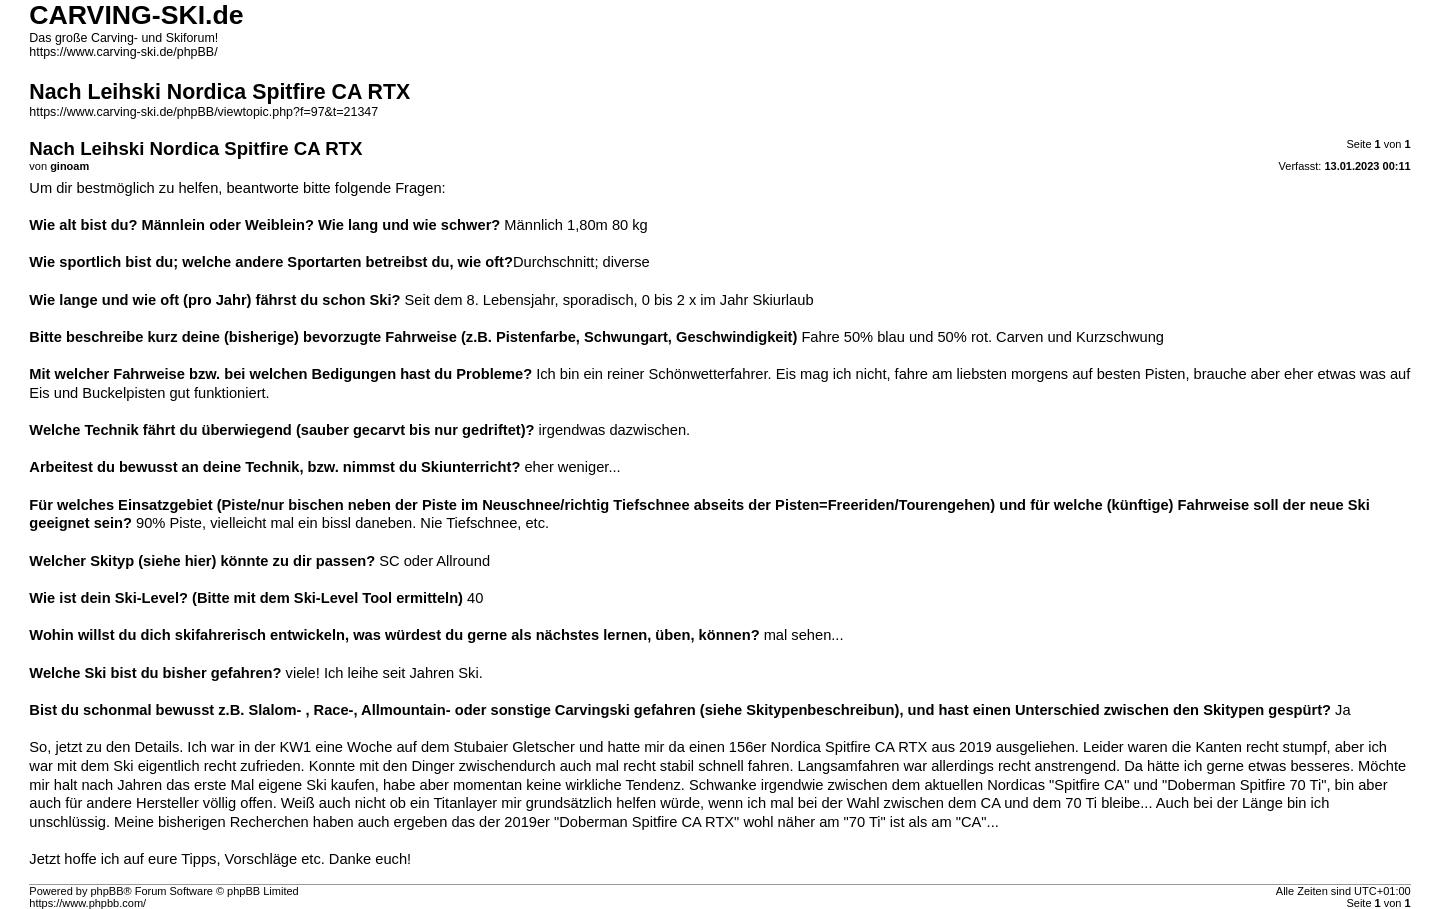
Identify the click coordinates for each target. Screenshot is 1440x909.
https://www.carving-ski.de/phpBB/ (123, 52)
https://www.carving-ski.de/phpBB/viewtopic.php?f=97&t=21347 (203, 112)
